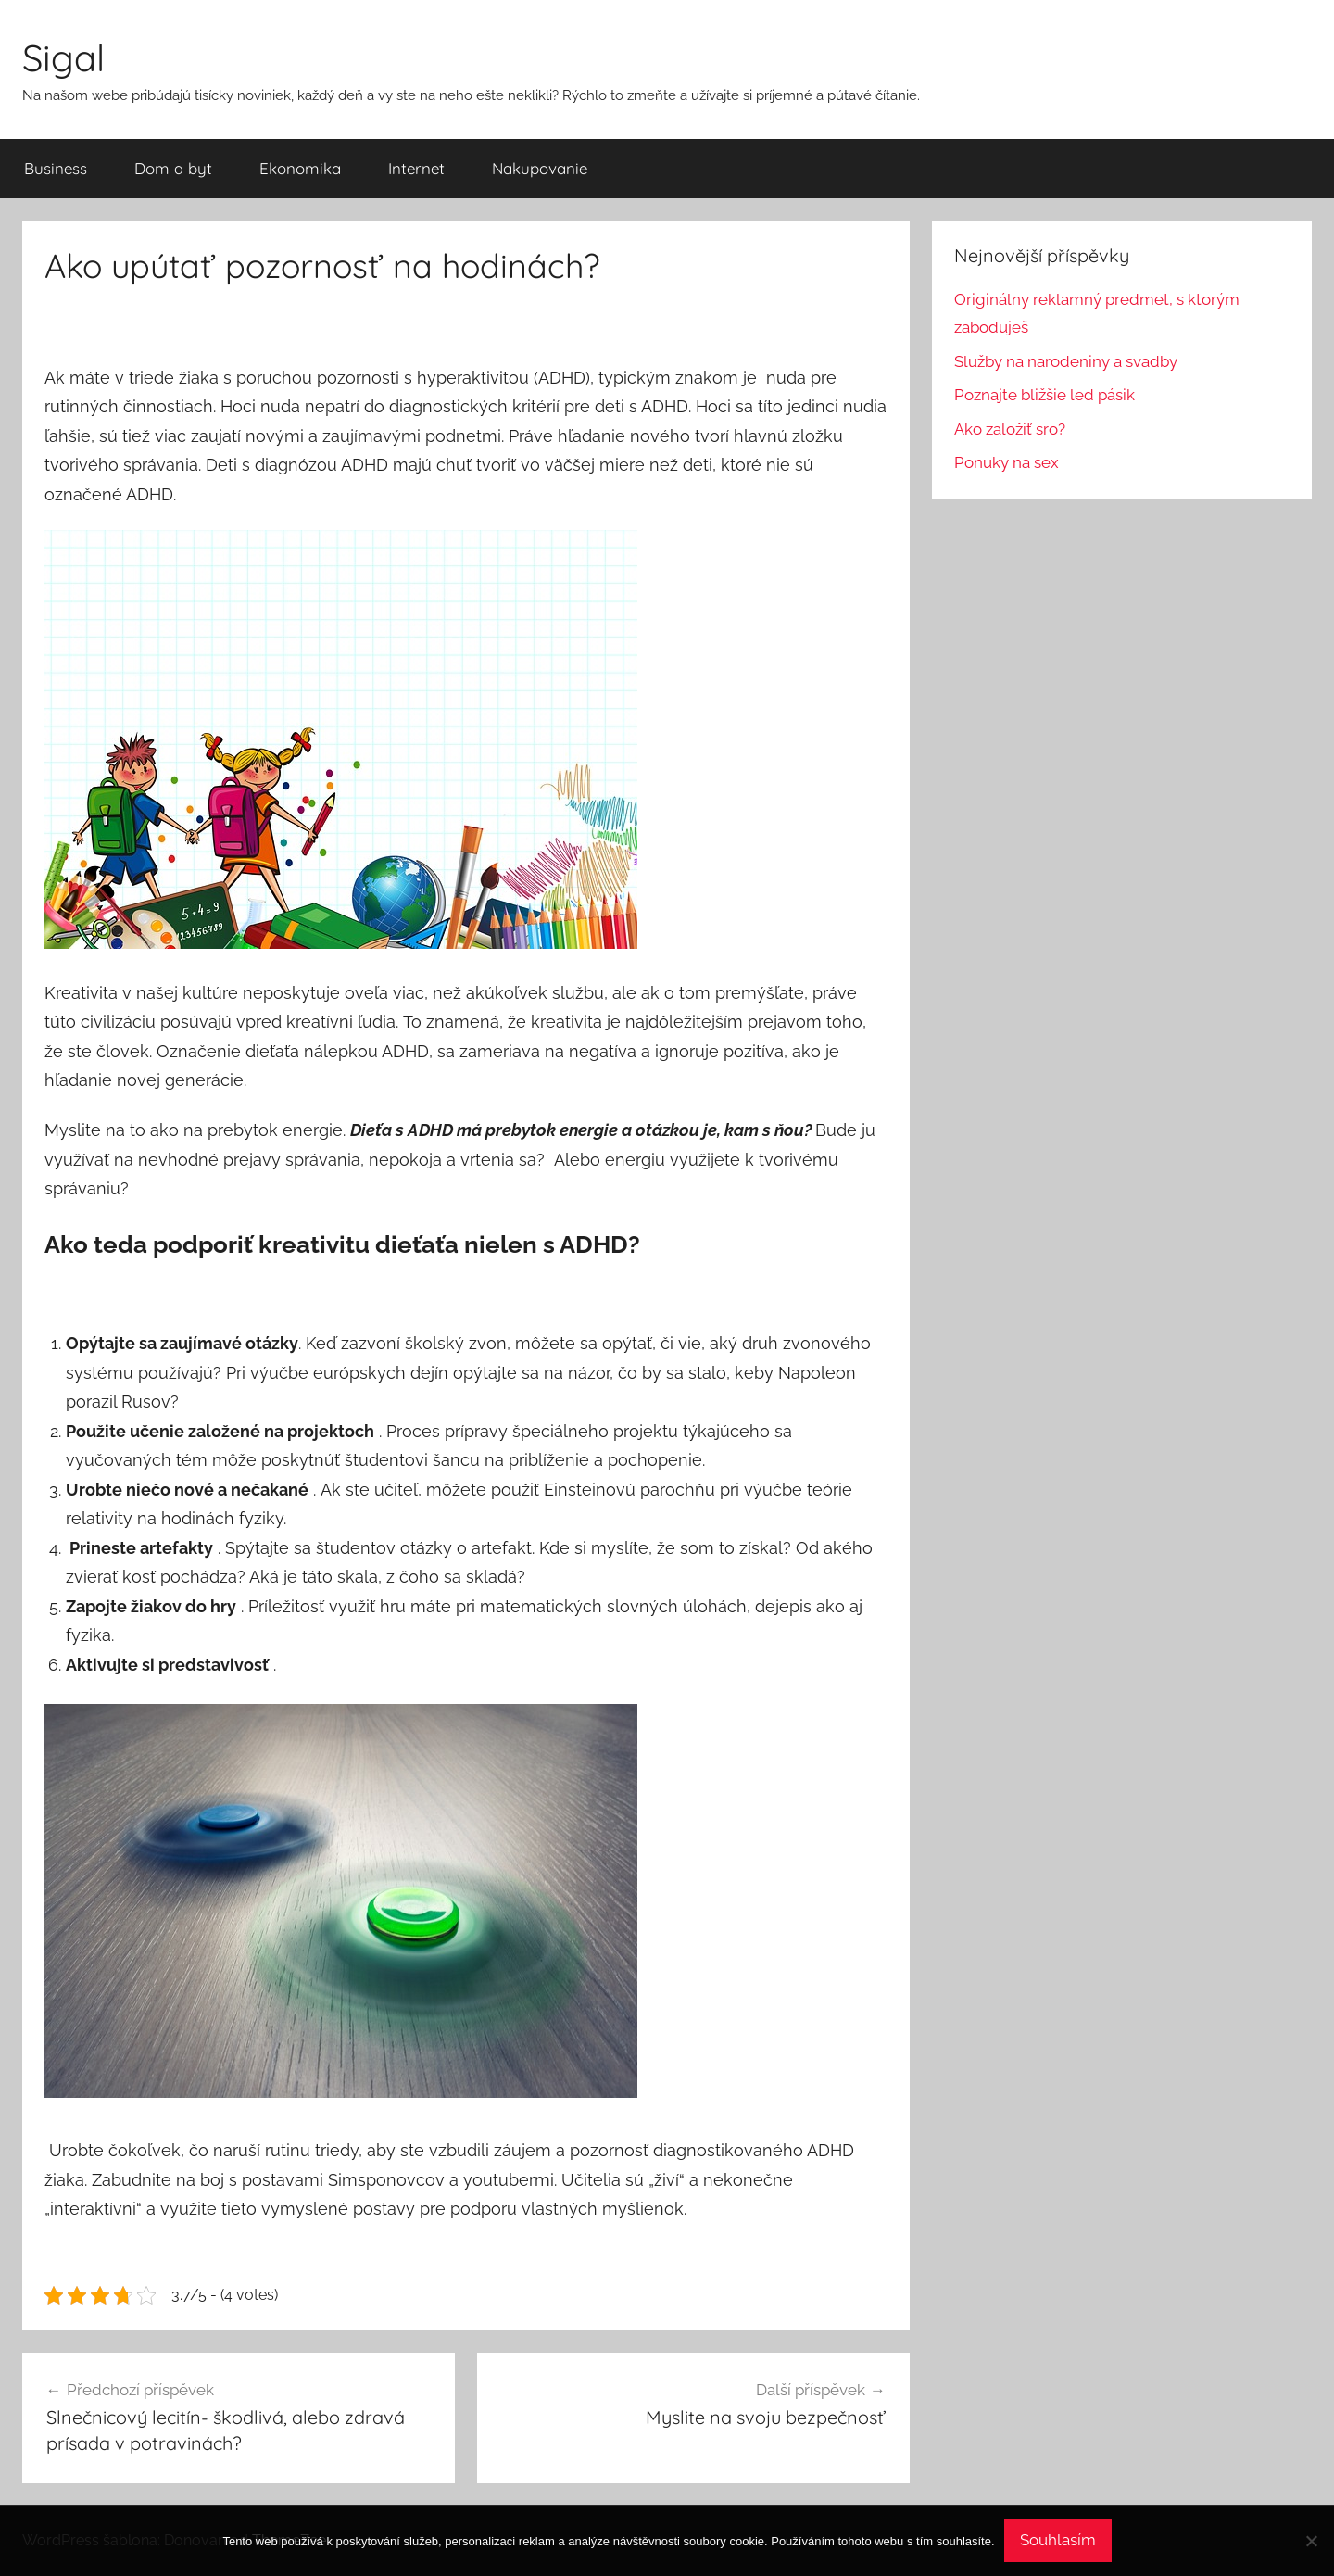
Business (55, 168)
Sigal (63, 57)
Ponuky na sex (1006, 462)
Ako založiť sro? (1009, 429)
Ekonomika (300, 168)
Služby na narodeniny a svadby (1065, 361)
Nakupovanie (539, 168)
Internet (416, 168)
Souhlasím (1058, 2540)
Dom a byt (173, 168)
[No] (1311, 2541)
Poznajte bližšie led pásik (1044, 394)
